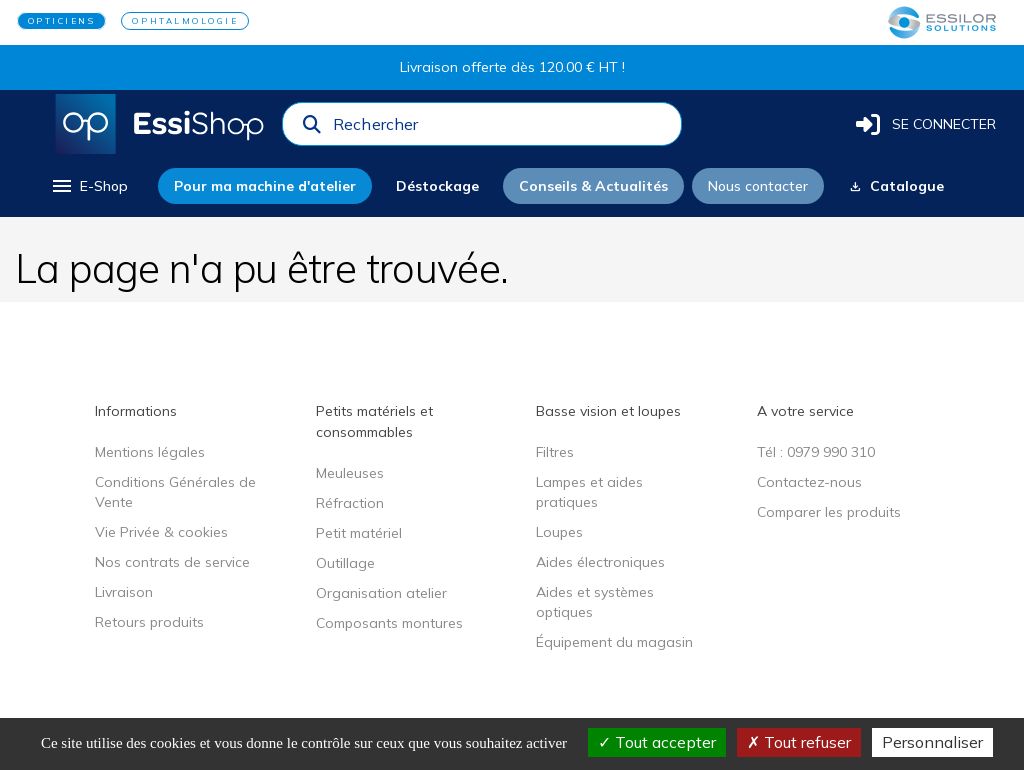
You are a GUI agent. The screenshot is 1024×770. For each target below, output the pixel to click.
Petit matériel (359, 533)
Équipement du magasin (614, 642)
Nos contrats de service (172, 562)
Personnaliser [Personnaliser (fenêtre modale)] (932, 742)
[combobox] (501, 129)
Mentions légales (150, 452)
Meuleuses (350, 473)
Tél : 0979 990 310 (816, 452)
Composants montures (389, 623)
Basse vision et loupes (608, 411)
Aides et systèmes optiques (595, 602)
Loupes (559, 532)
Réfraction (350, 503)
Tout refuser (799, 742)
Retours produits (149, 622)
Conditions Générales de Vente (175, 492)
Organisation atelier (381, 593)
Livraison (124, 592)
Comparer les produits (829, 512)
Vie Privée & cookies (161, 532)
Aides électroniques (600, 562)
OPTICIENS (62, 21)
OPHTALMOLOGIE (185, 21)
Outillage (345, 563)
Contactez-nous (809, 482)
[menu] (88, 186)
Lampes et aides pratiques (589, 492)
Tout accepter (657, 742)
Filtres (555, 452)
